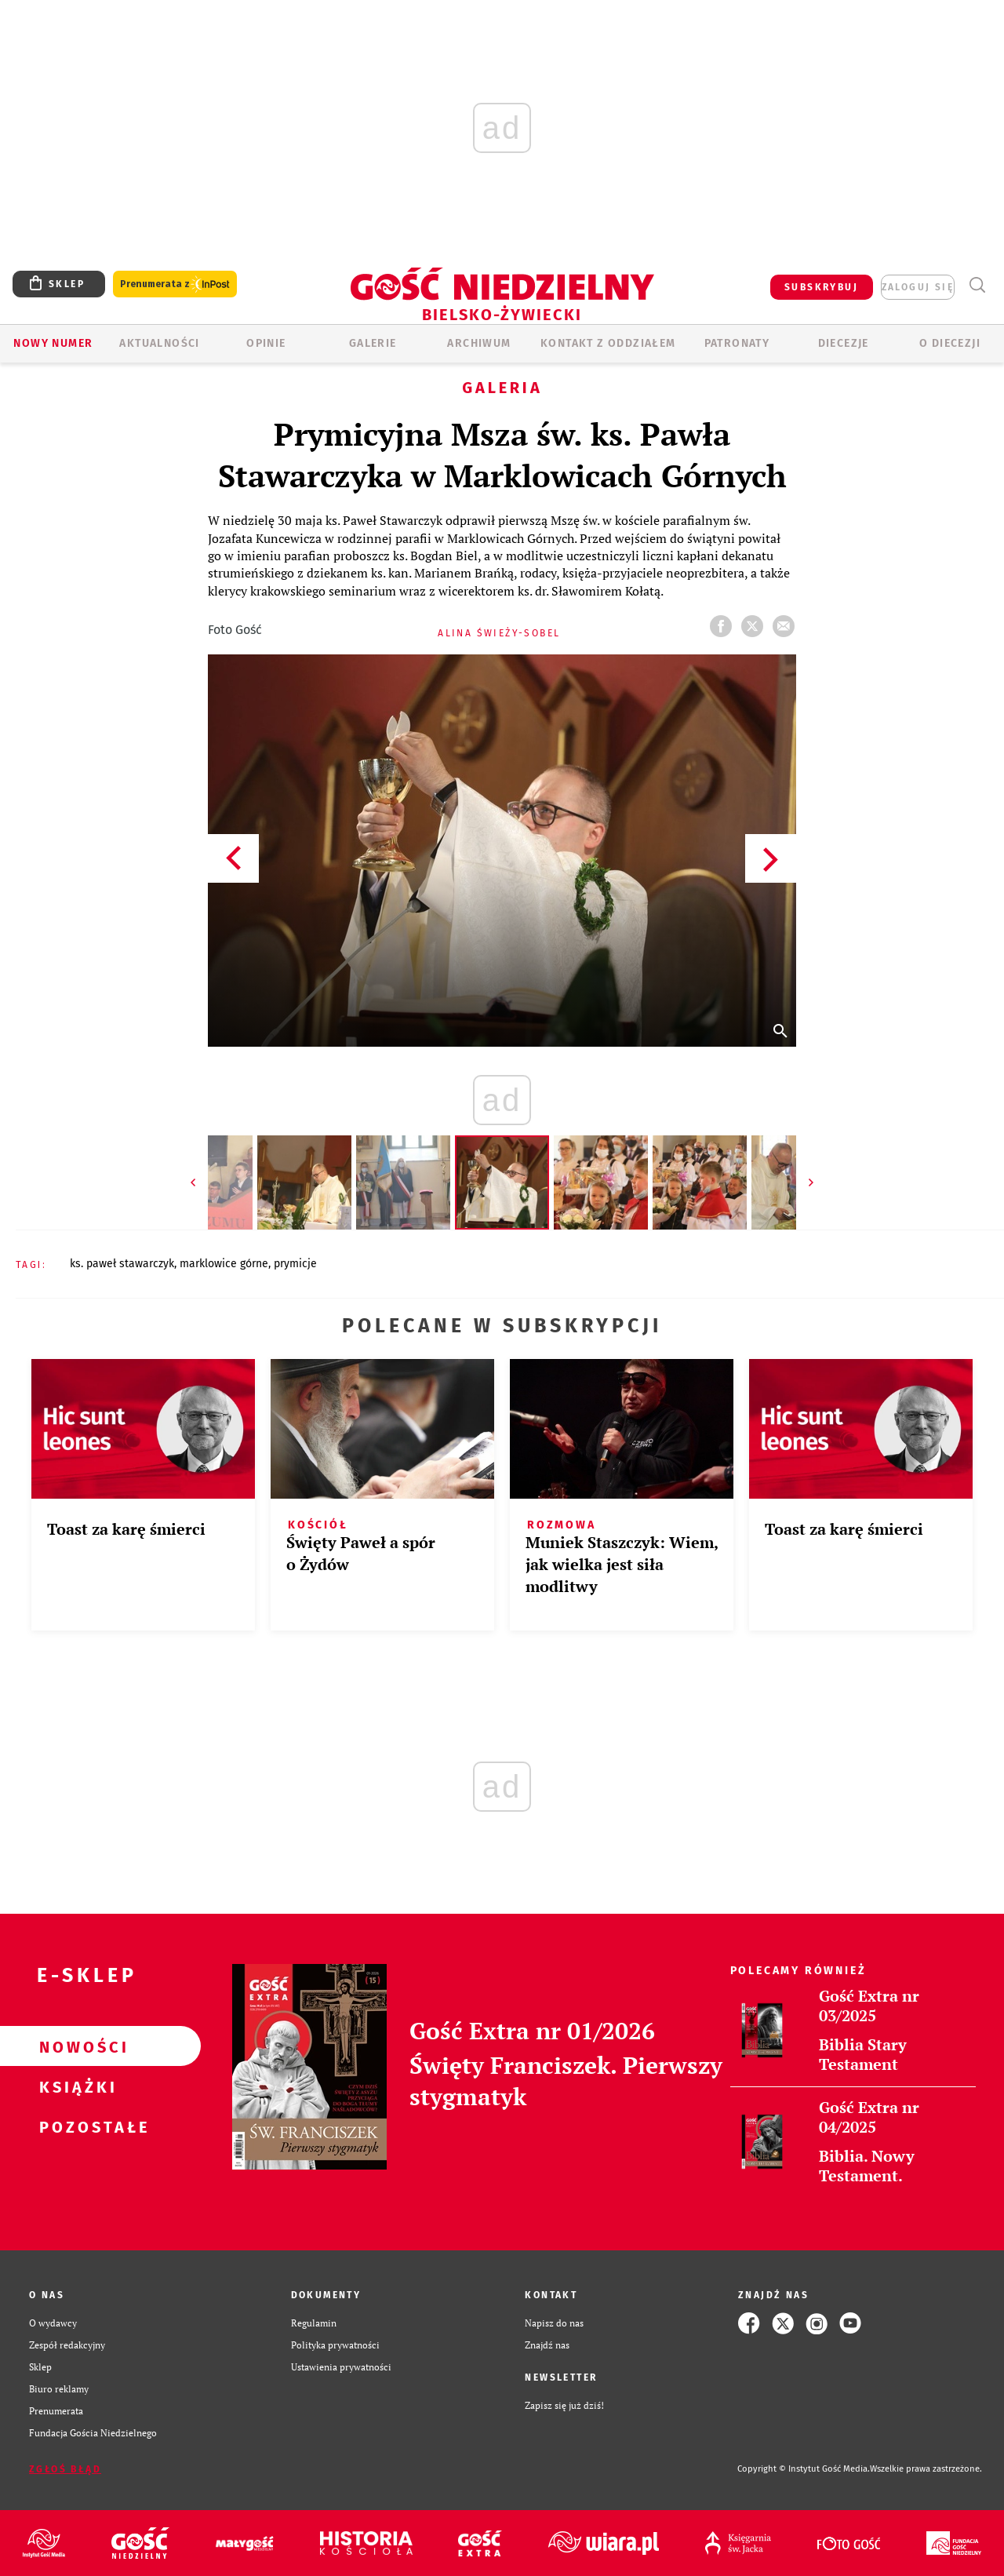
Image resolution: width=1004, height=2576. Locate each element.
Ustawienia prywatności (341, 2367)
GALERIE (373, 343)
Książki (75, 2086)
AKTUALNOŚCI (159, 343)
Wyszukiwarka (976, 285)
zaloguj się (918, 287)
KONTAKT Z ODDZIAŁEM (608, 343)
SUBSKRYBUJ (821, 287)
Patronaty (737, 343)
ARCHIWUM (479, 343)
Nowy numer (53, 343)
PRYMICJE (295, 1263)
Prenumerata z (175, 284)
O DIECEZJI (949, 343)
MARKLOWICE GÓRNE (224, 1263)
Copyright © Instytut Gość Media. (803, 2469)
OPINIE (266, 343)
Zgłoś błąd (65, 2469)
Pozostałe (75, 2126)
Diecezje (843, 343)
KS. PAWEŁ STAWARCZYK (122, 1263)
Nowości (75, 2046)
